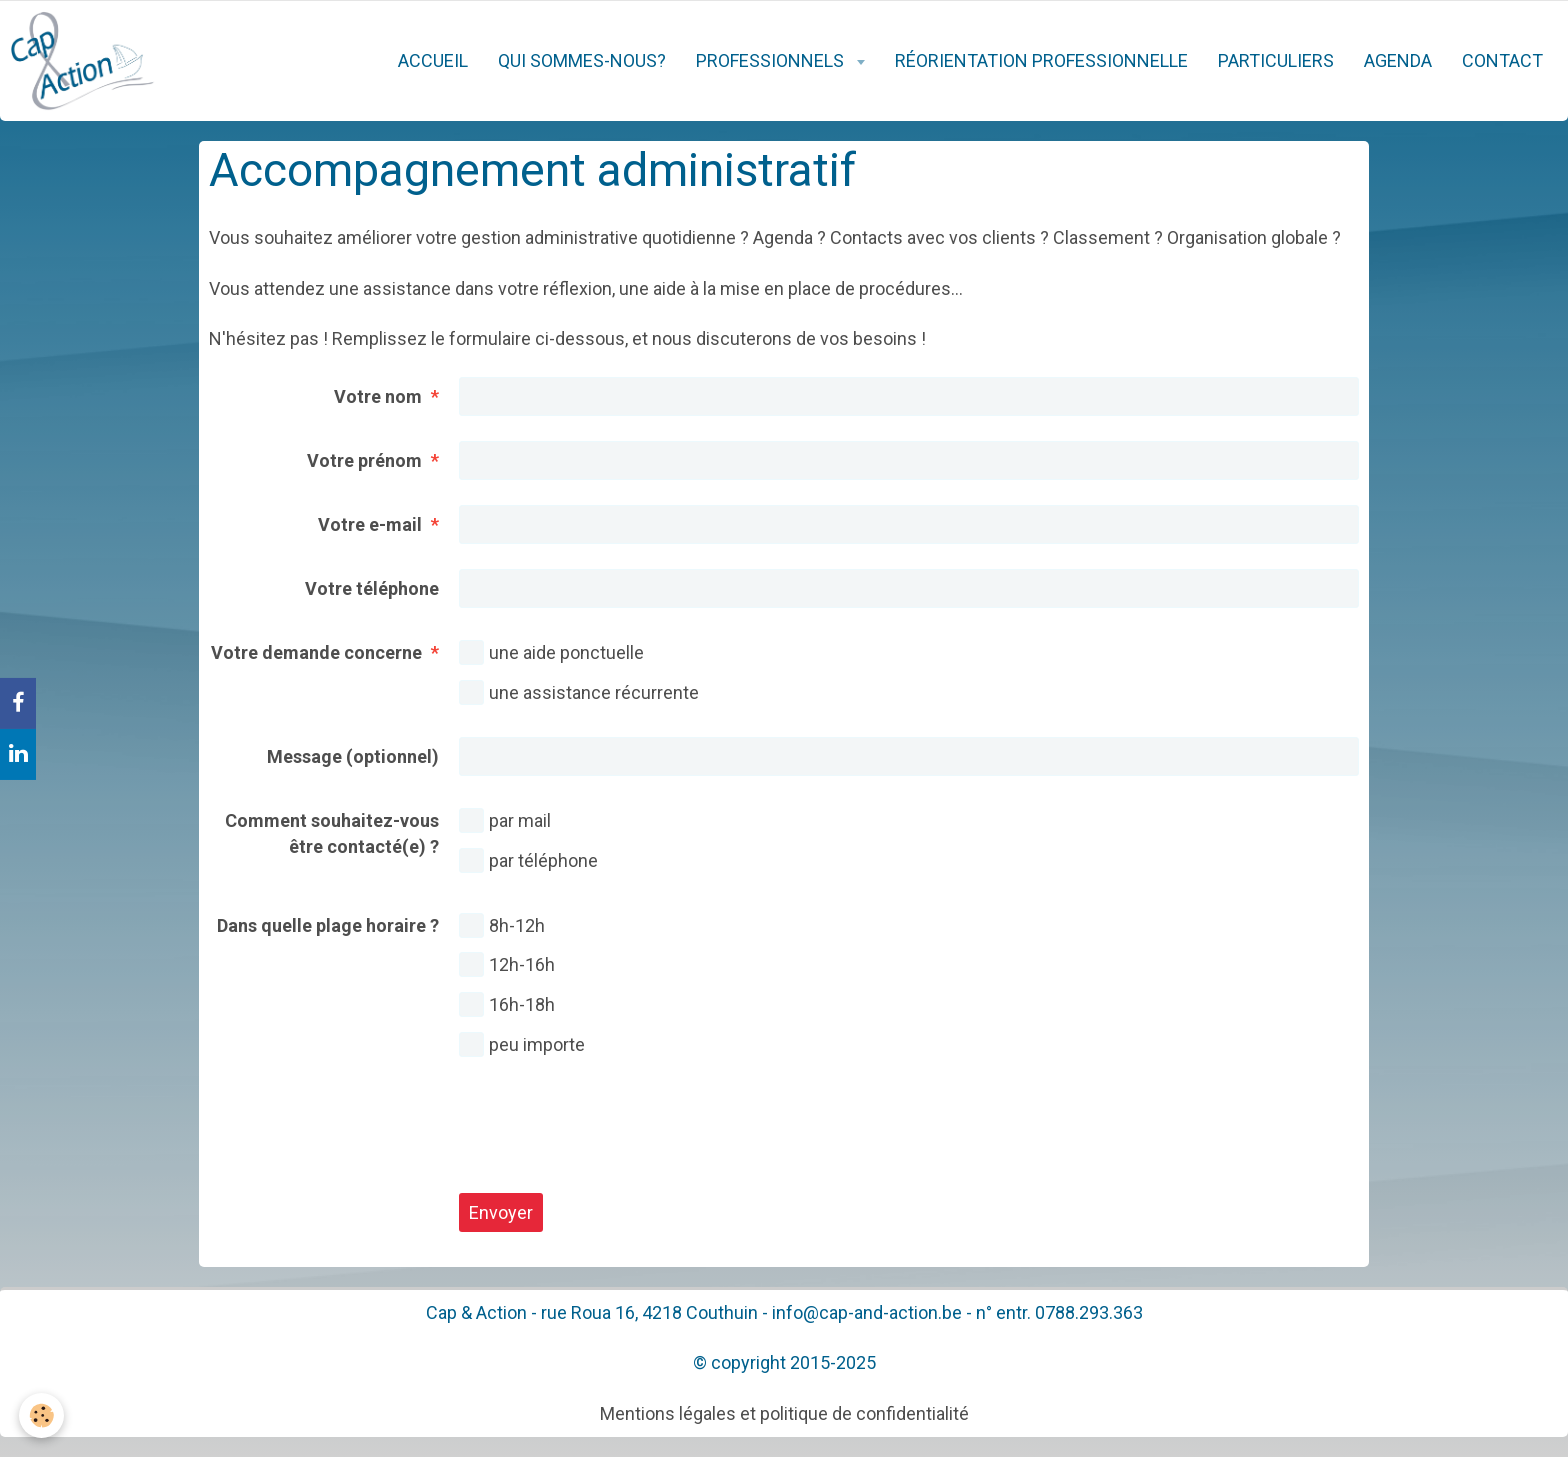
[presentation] (611, 1129)
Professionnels (772, 60)
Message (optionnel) (353, 756)
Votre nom (378, 396)
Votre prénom (364, 460)
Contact (1502, 60)
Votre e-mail (370, 524)
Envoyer (501, 1212)
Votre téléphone (372, 588)
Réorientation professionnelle (1041, 60)
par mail (505, 820)
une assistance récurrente (579, 692)
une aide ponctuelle (551, 652)
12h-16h (507, 964)
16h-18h (507, 1004)
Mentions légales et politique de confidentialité (784, 1413)
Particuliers (1276, 60)
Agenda (1398, 60)
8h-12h (502, 925)
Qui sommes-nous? (582, 60)
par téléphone (528, 860)
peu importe (522, 1044)
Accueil (433, 60)
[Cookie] (42, 1415)
